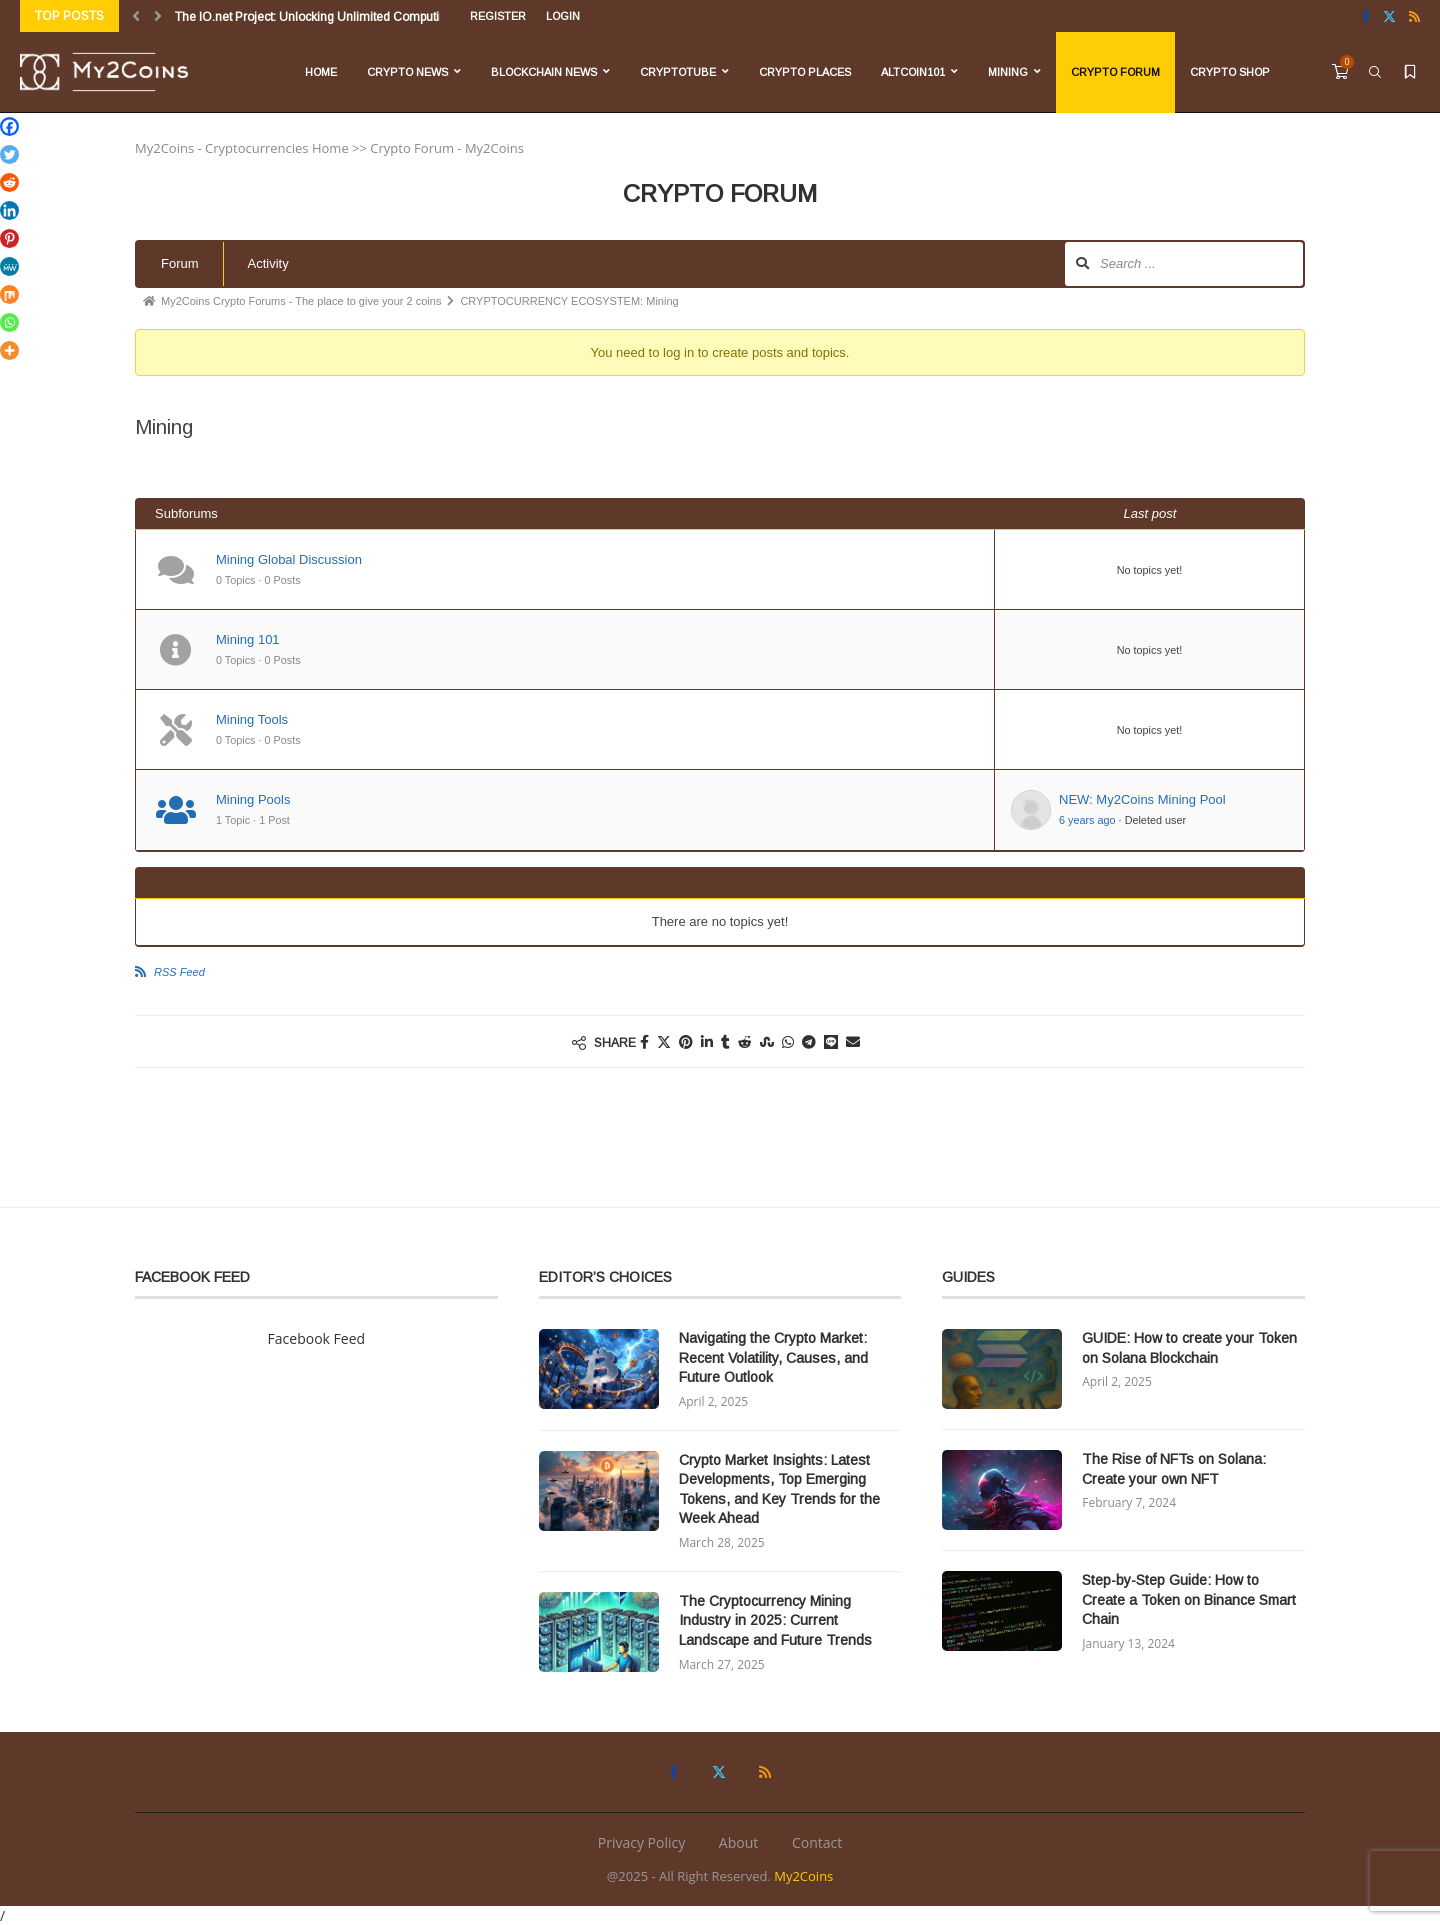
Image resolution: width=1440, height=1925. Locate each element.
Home (321, 72)
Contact (817, 1842)
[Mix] (9, 294)
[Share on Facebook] (644, 1041)
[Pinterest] (9, 238)
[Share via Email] (853, 1041)
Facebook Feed (317, 1338)
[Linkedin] (9, 210)
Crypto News (407, 72)
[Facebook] (1366, 16)
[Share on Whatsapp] (788, 1041)
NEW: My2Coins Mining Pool (1142, 799)
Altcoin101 (913, 72)
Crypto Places (805, 72)
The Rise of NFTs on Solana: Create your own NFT (1174, 1469)
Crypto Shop (1230, 72)
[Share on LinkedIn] (707, 1041)
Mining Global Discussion (289, 559)
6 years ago (1087, 820)
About (738, 1842)
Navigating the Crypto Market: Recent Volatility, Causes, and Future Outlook (773, 1357)
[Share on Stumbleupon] (767, 1041)
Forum (180, 263)
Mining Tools (252, 719)
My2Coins (803, 1876)
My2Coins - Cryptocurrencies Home (242, 148)
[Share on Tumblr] (725, 1041)
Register (498, 16)
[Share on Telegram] (809, 1041)
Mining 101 (248, 639)
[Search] (1375, 72)
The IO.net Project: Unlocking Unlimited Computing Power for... (345, 17)
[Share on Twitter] (664, 1041)
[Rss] (1414, 16)
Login (563, 16)
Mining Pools (253, 799)
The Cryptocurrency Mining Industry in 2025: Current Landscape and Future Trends (775, 1620)
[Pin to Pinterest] (686, 1041)
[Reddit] (9, 182)
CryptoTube (678, 72)
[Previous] (136, 16)
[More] (9, 350)
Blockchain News (544, 72)
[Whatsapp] (9, 322)
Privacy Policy (641, 1842)
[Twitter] (1389, 16)
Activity (268, 263)
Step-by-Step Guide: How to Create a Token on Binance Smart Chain (1189, 1599)
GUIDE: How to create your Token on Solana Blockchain (1189, 1348)
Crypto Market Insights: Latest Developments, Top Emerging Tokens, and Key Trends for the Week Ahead (779, 1489)
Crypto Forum (1115, 72)
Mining (1008, 72)
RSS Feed (179, 972)
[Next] (158, 16)
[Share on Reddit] (745, 1041)
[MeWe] (9, 266)
